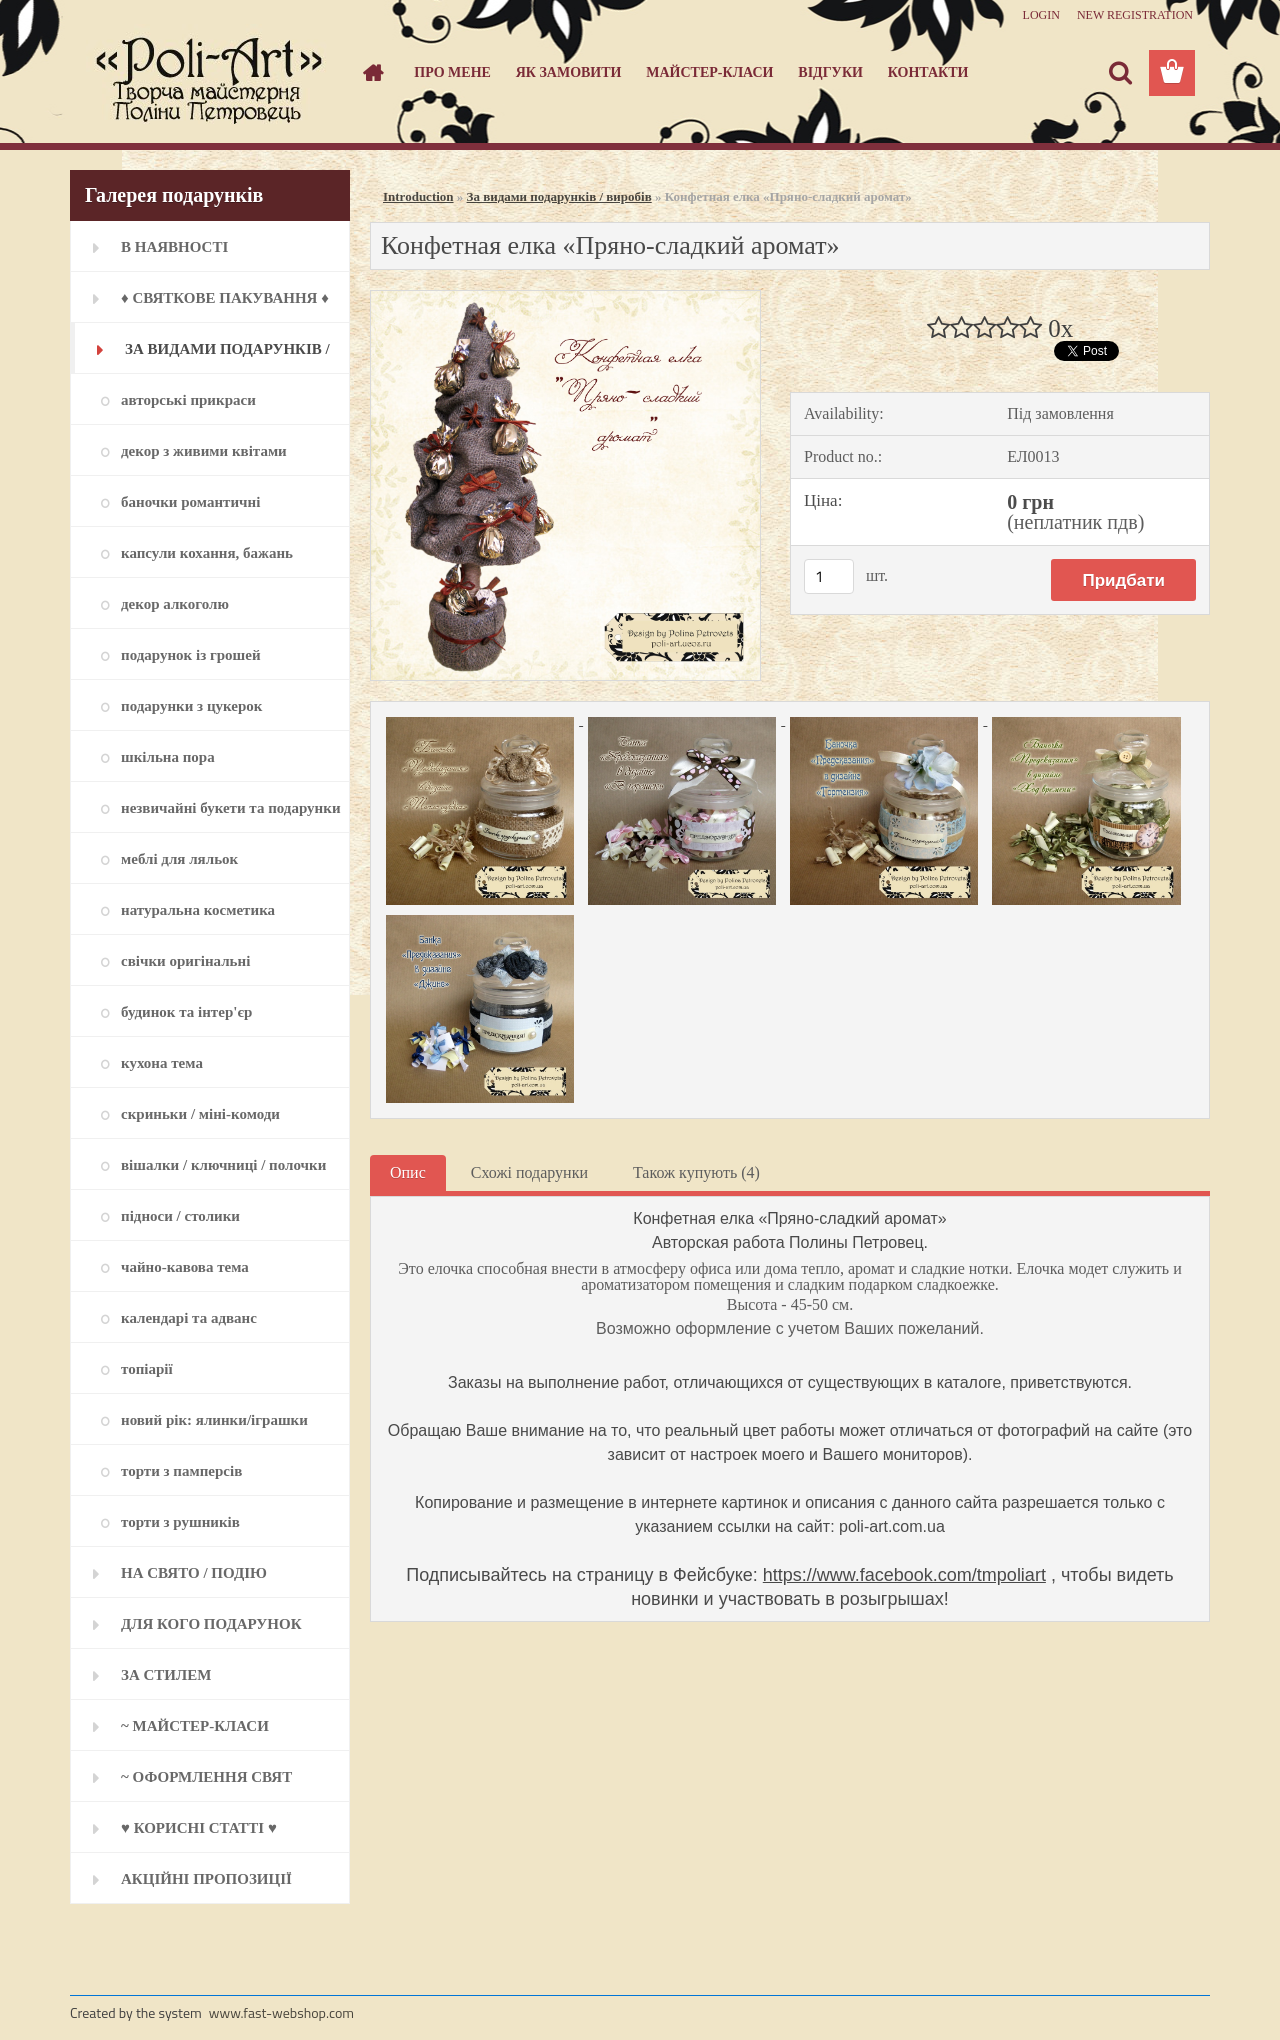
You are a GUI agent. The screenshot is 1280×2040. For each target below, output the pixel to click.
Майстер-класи (709, 72)
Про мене (452, 72)
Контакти (928, 72)
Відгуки (830, 72)
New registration (1135, 15)
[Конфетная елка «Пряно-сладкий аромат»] (565, 298)
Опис (408, 1172)
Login (1041, 15)
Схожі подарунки (529, 1172)
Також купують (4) (696, 1172)
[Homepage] (372, 73)
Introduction (418, 196)
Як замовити (569, 72)
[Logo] (207, 74)
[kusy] (829, 576)
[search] (1120, 73)
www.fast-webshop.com (281, 2012)
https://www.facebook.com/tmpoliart (904, 1575)
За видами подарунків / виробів (559, 196)
